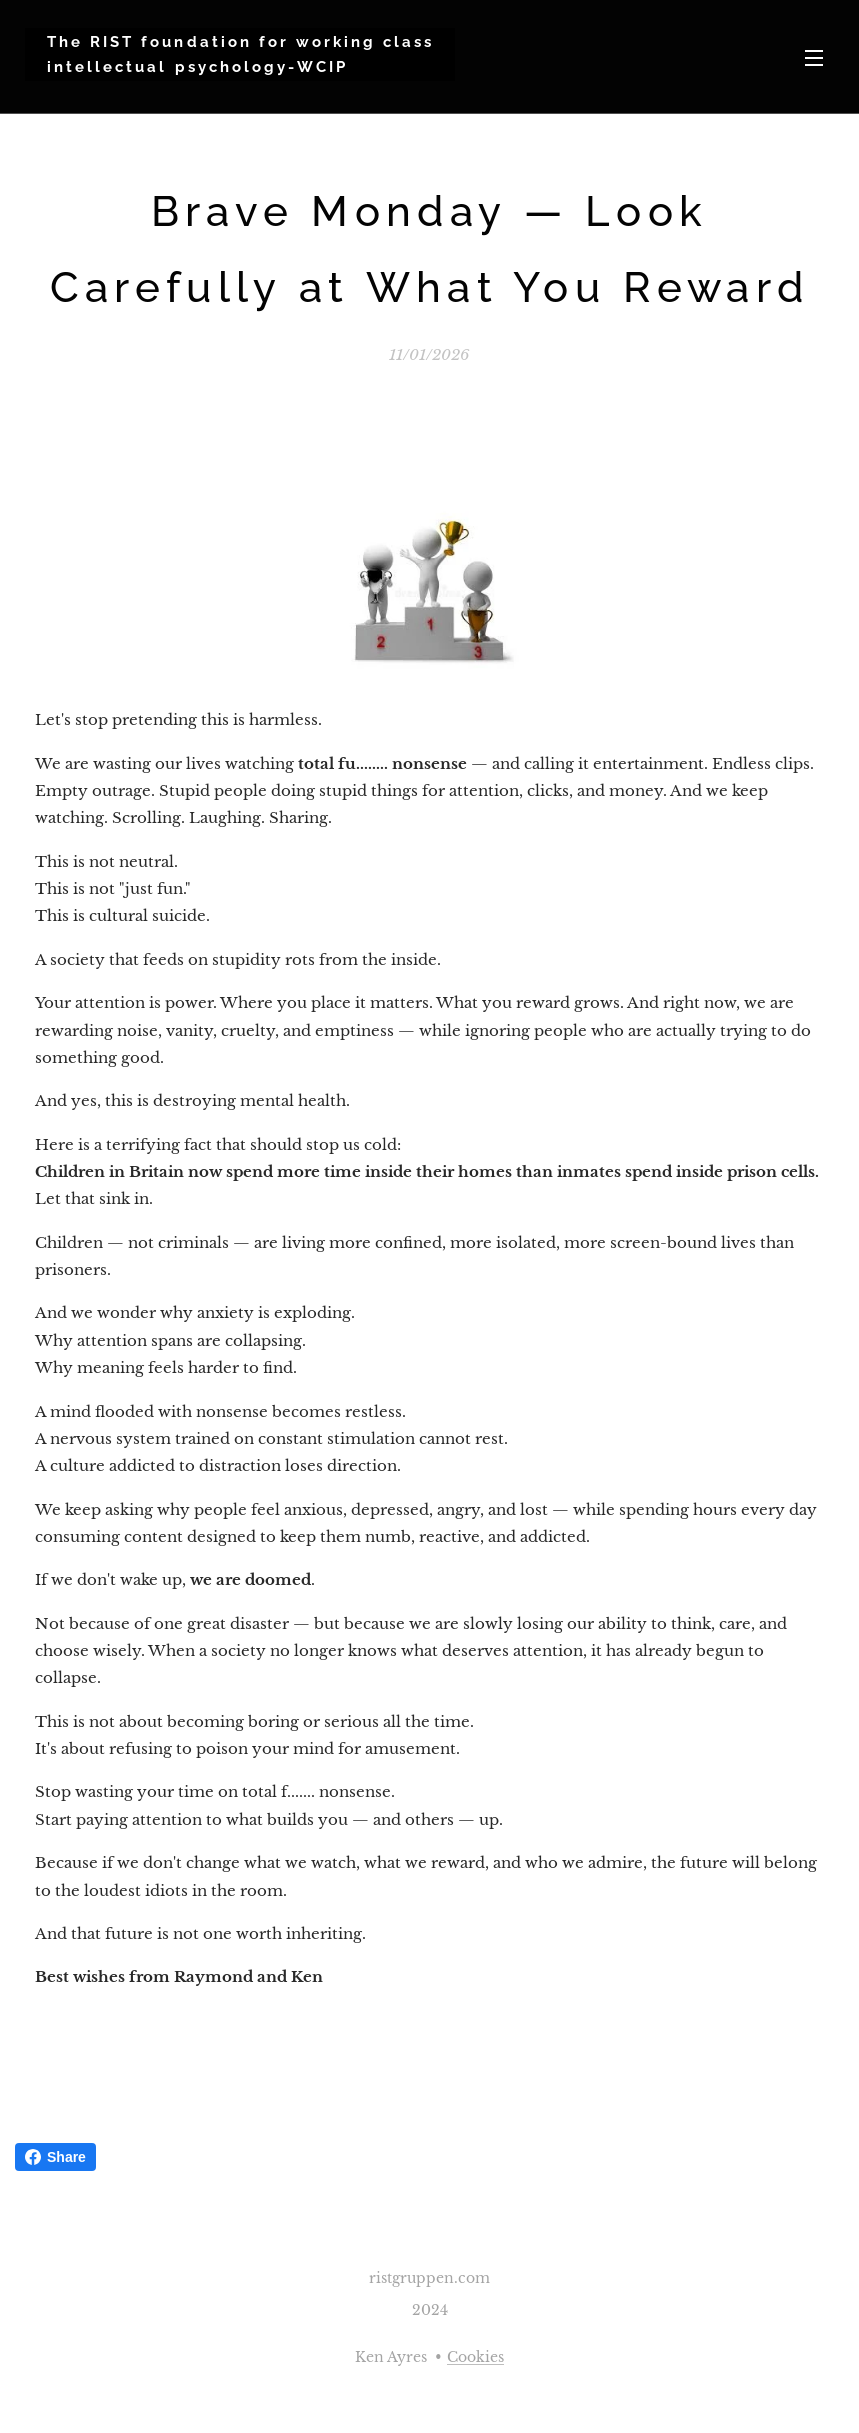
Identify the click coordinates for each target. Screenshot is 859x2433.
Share (55, 2157)
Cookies (475, 2357)
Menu (814, 58)
